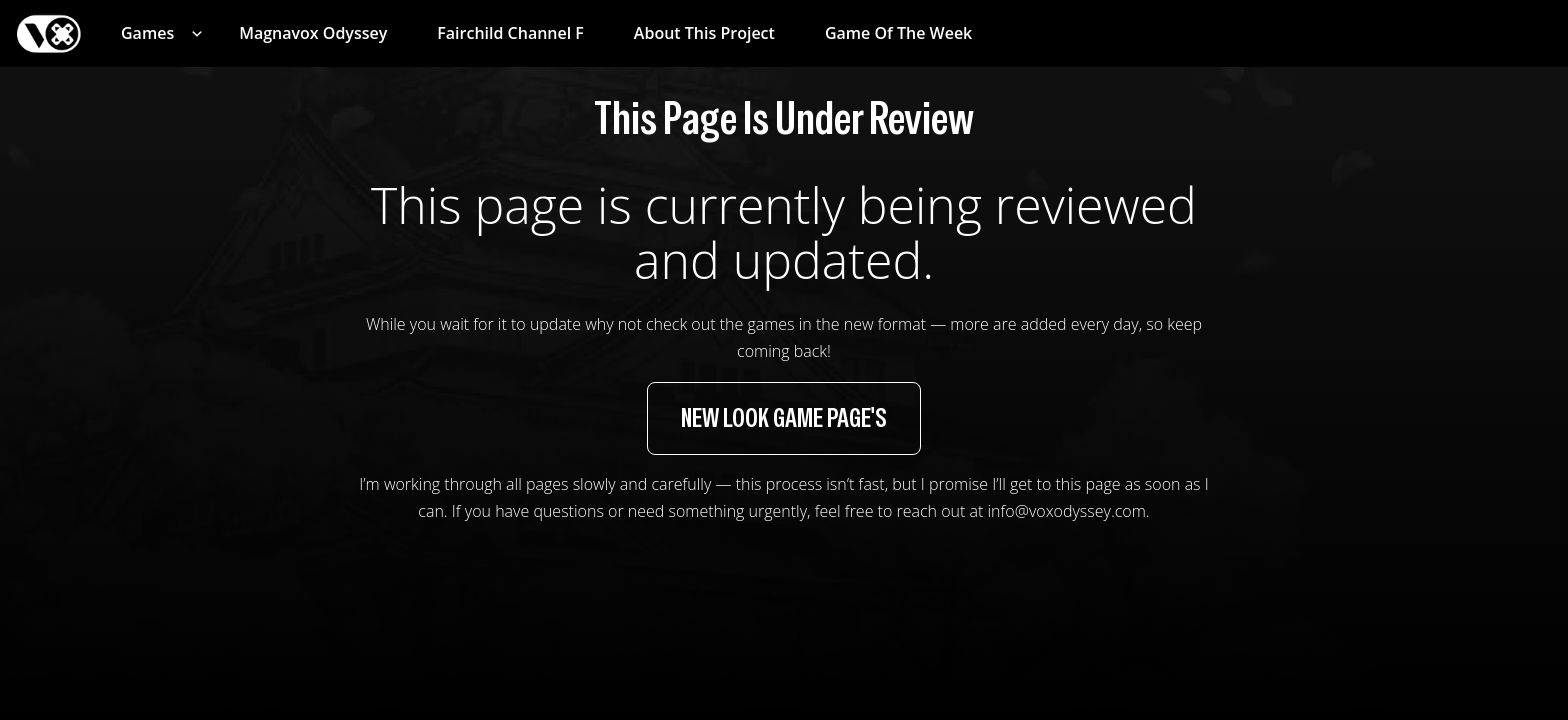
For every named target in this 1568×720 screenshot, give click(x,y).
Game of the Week (898, 33)
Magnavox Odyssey (313, 33)
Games (147, 33)
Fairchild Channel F (510, 33)
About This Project (704, 33)
